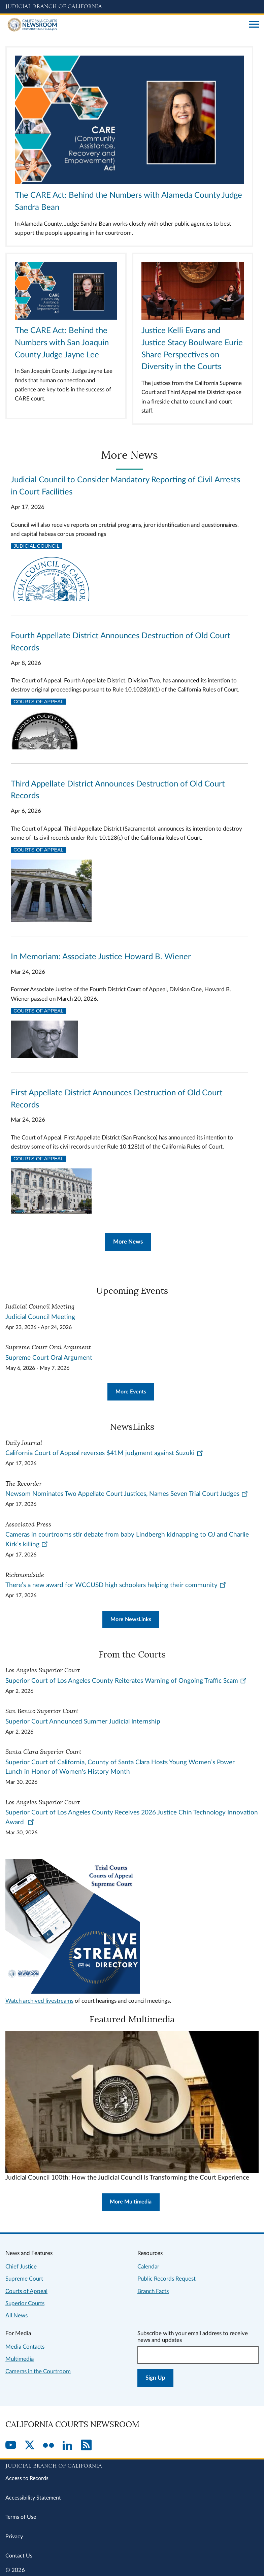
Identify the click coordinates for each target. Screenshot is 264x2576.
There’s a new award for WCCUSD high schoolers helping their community (115, 1585)
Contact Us (18, 2555)
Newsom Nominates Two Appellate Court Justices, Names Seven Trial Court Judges (126, 1494)
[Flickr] (48, 2446)
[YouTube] (10, 2446)
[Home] (124, 25)
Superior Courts (24, 2303)
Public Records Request (166, 2279)
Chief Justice (21, 2266)
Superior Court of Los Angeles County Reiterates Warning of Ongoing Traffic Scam (126, 1681)
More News (128, 1242)
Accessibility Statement (33, 2498)
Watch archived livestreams (39, 2001)
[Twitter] (29, 2446)
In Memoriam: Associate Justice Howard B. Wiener (101, 957)
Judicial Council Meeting (40, 1317)
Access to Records (26, 2478)
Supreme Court (24, 2279)
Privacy (14, 2536)
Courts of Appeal (38, 701)
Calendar (148, 2266)
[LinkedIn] (67, 2446)
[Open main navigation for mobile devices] (254, 25)
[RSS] (86, 2446)
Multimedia (19, 2359)
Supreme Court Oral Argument (48, 1358)
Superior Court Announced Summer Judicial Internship (82, 1721)
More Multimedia (131, 2201)
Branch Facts (153, 2291)
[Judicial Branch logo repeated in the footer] (132, 2465)
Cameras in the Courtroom (38, 2371)
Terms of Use (20, 2517)
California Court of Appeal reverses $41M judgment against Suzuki (104, 1453)
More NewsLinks (130, 1619)
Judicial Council (36, 546)
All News (16, 2315)
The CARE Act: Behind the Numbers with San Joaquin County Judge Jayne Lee (62, 343)
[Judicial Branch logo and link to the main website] (132, 6)
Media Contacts (24, 2347)
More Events (131, 1391)
